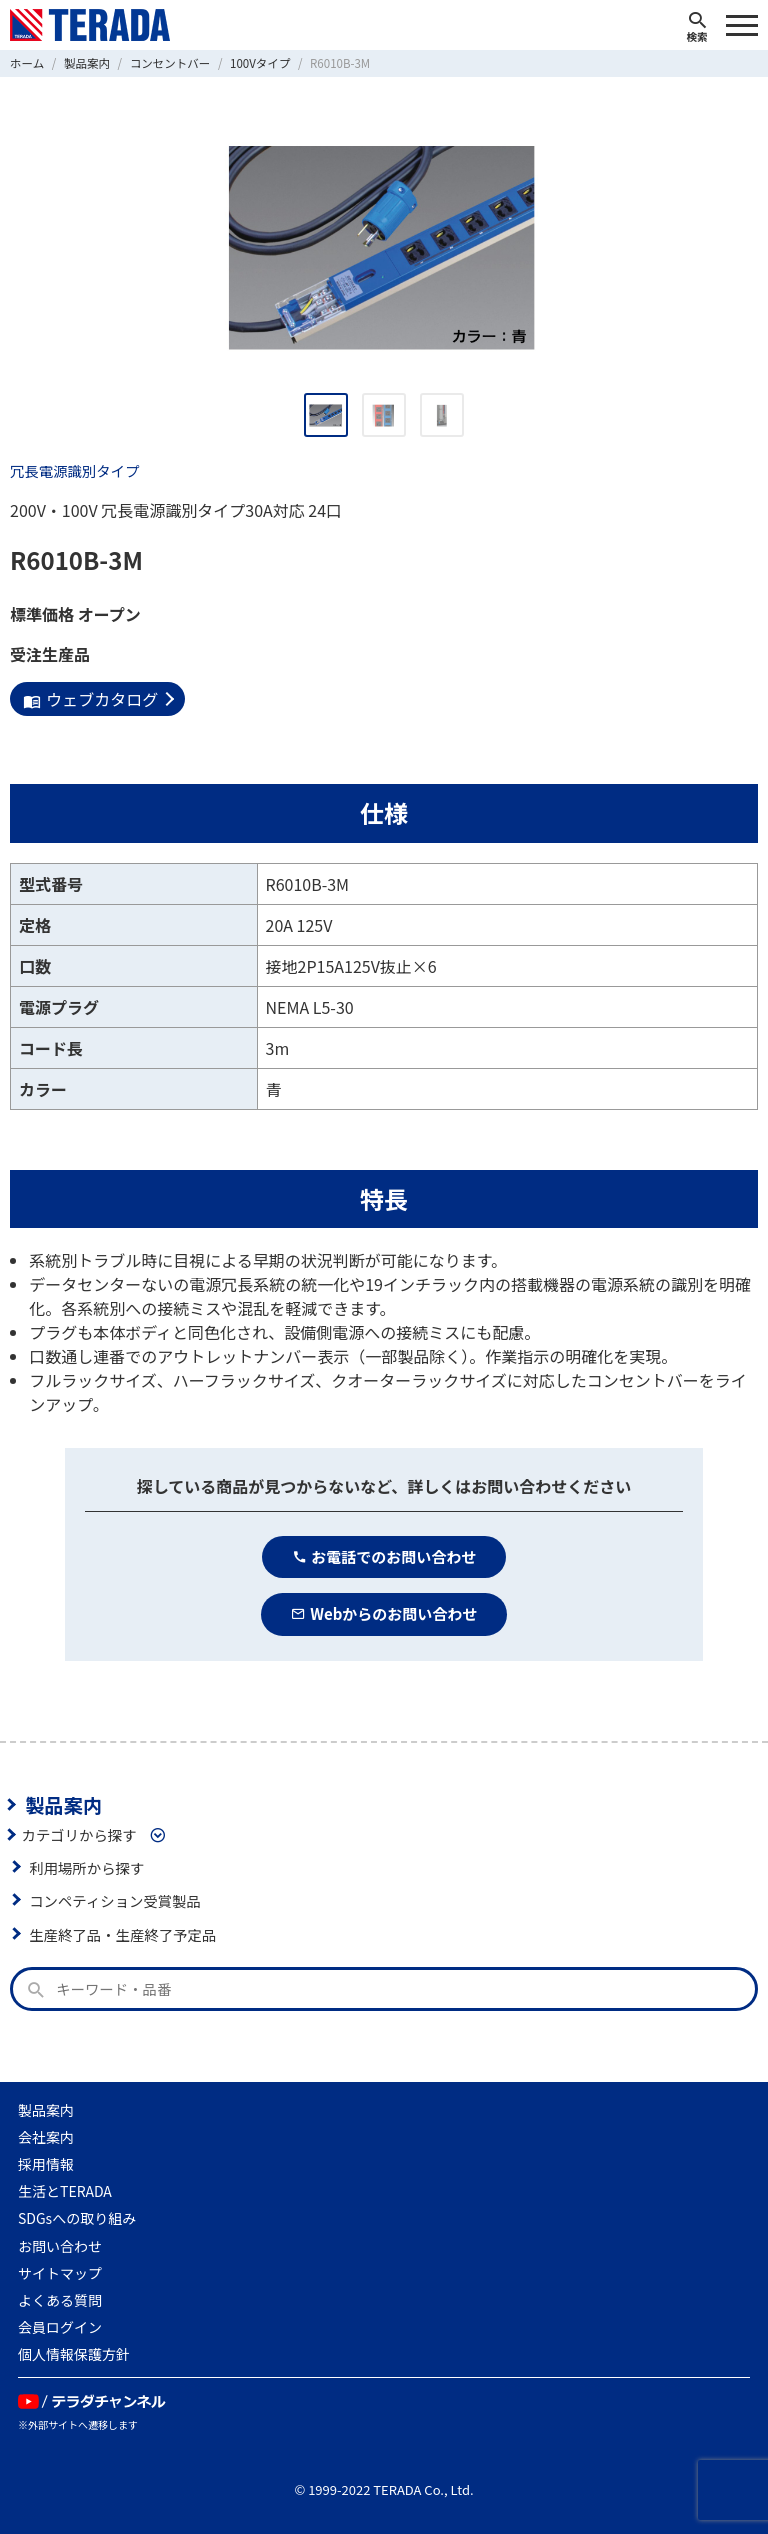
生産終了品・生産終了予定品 (122, 1934)
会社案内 (46, 2137)
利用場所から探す (86, 1867)
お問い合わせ (60, 2246)
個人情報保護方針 (74, 2354)
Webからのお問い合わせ (384, 1613)
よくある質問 (60, 2300)
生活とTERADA (65, 2191)
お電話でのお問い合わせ (384, 1556)
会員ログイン (60, 2327)
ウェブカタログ (90, 699)
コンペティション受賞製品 (115, 1900)
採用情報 (46, 2164)
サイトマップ (60, 2273)
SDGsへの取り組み (77, 2218)
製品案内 (63, 1805)
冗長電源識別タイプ (75, 470)
